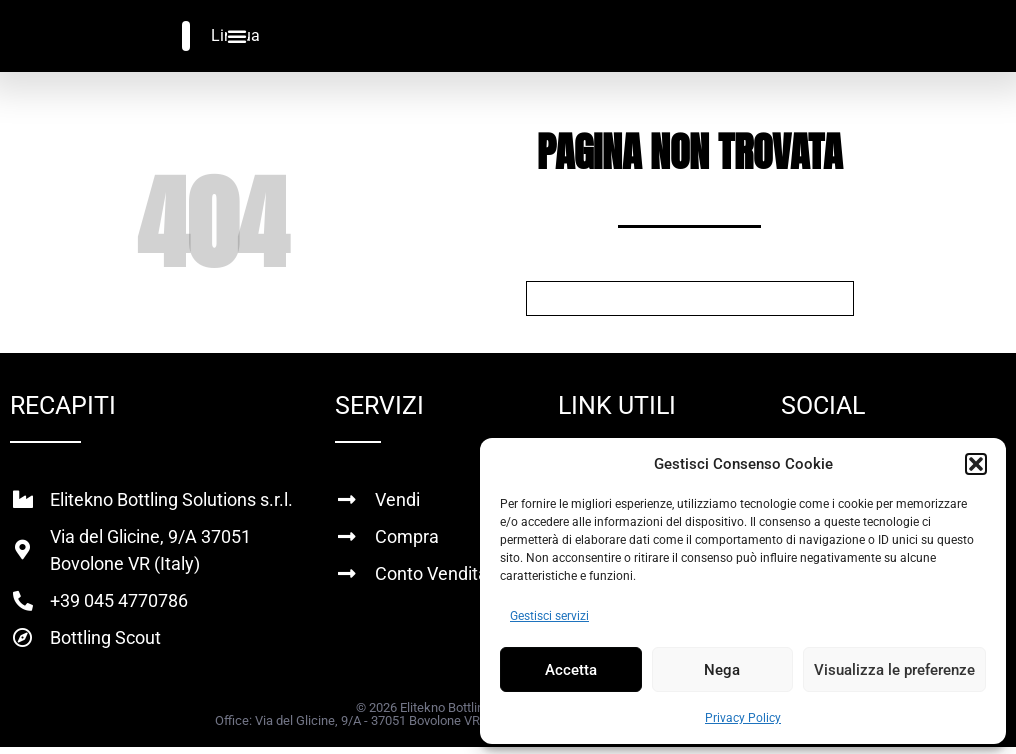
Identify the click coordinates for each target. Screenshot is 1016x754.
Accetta (571, 670)
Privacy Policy (743, 718)
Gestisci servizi (549, 616)
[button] (976, 464)
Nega (722, 670)
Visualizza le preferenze (894, 670)
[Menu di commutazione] (237, 36)
